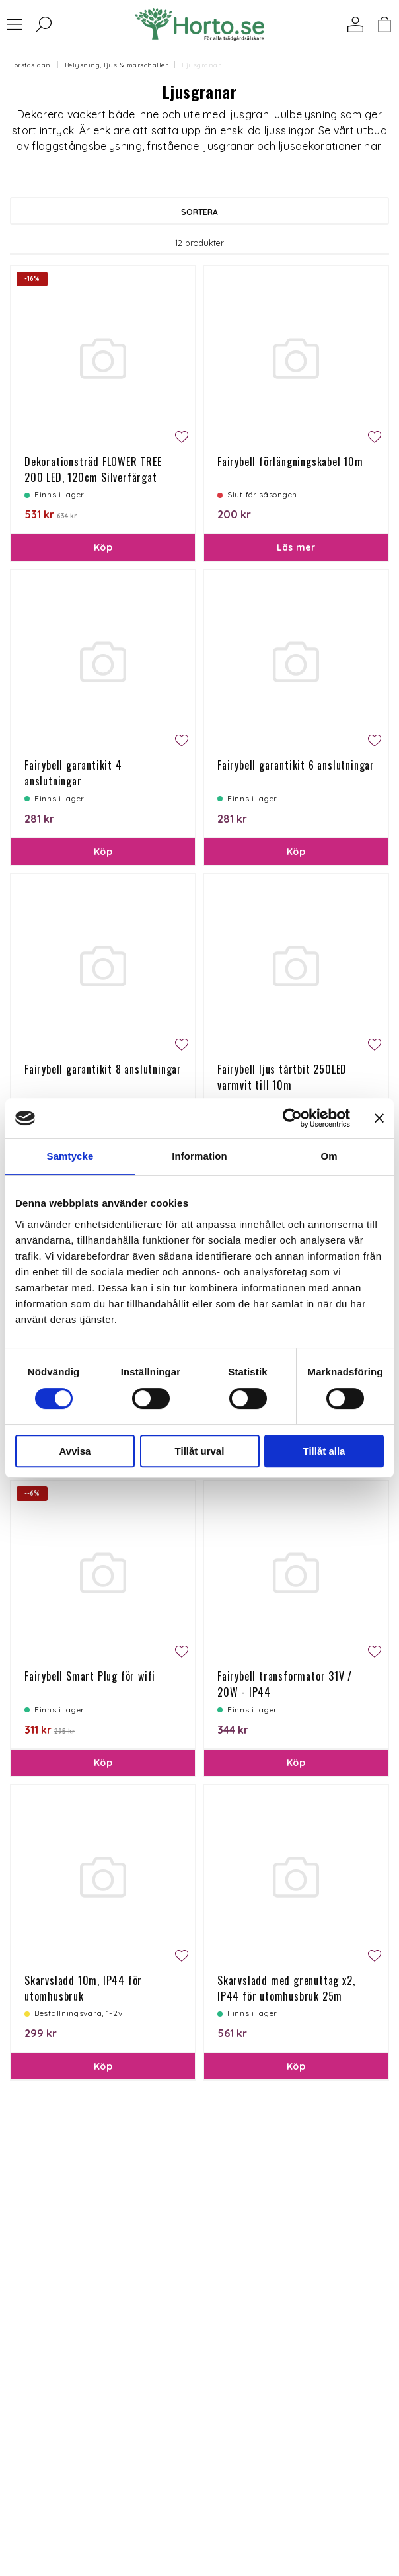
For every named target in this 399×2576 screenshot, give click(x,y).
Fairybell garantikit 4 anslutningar (73, 773)
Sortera (199, 212)
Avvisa (75, 1451)
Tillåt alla (324, 1451)
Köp (103, 547)
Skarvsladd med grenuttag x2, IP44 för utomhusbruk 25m (286, 1988)
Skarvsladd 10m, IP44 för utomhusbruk (83, 1988)
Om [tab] (328, 1156)
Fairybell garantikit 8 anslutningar (103, 1069)
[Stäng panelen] (379, 1118)
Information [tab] (199, 1156)
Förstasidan (30, 65)
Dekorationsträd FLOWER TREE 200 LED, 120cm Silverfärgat (93, 469)
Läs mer (296, 547)
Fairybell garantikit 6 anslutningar (296, 765)
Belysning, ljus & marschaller (116, 65)
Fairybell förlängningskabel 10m (290, 461)
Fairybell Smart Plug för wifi (89, 1676)
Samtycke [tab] (70, 1156)
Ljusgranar (201, 65)
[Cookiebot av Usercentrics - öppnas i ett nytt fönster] (292, 1118)
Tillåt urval (200, 1451)
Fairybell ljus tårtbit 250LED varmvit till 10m (282, 1077)
